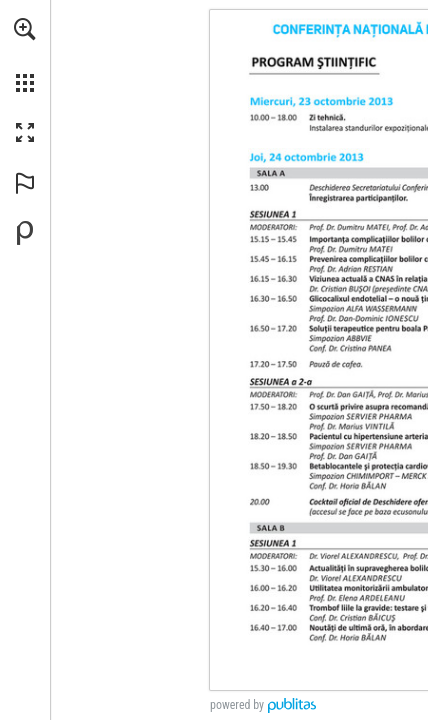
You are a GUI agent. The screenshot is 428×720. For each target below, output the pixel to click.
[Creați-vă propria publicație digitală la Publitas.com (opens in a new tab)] (25, 233)
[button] (25, 29)
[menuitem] (25, 55)
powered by (237, 705)
